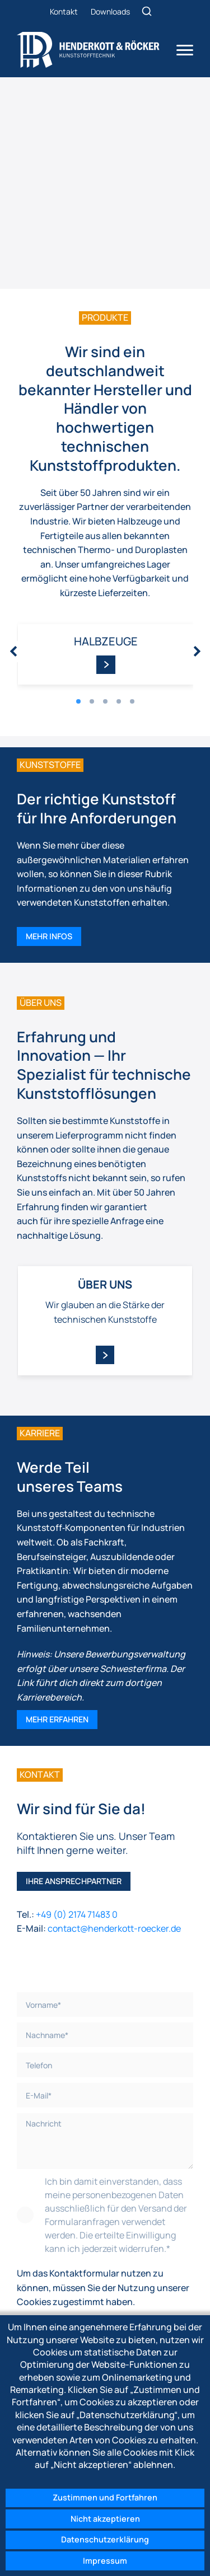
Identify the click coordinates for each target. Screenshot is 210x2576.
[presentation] (14, 651)
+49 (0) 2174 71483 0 (77, 1914)
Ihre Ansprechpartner (74, 1881)
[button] (78, 701)
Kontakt (64, 11)
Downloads (110, 11)
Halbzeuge (106, 641)
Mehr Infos (49, 936)
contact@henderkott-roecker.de (114, 1928)
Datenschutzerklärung (105, 2539)
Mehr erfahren (57, 1719)
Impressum (105, 2560)
